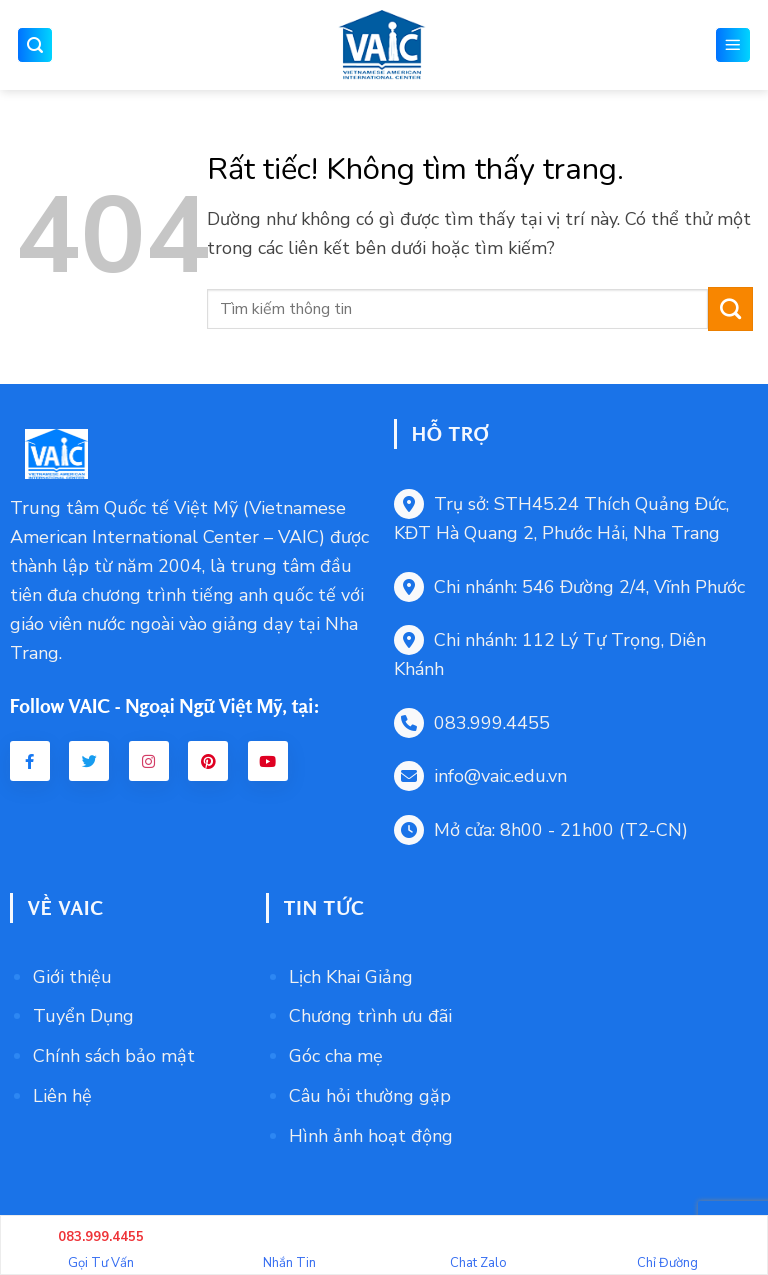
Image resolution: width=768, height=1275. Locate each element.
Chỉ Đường (667, 1247)
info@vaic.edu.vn (480, 776)
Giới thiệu (72, 977)
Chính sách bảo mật (114, 1056)
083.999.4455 (472, 723)
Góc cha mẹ (336, 1056)
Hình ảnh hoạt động (371, 1136)
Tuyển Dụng (83, 1016)
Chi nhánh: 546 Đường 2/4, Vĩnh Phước (569, 587)
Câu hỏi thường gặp (370, 1096)
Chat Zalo (478, 1247)
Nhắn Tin (289, 1247)
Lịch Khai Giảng (351, 977)
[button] (35, 45)
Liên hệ (62, 1096)
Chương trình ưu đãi (370, 1016)
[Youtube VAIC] (268, 761)
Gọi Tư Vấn (100, 1247)
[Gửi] (730, 309)
